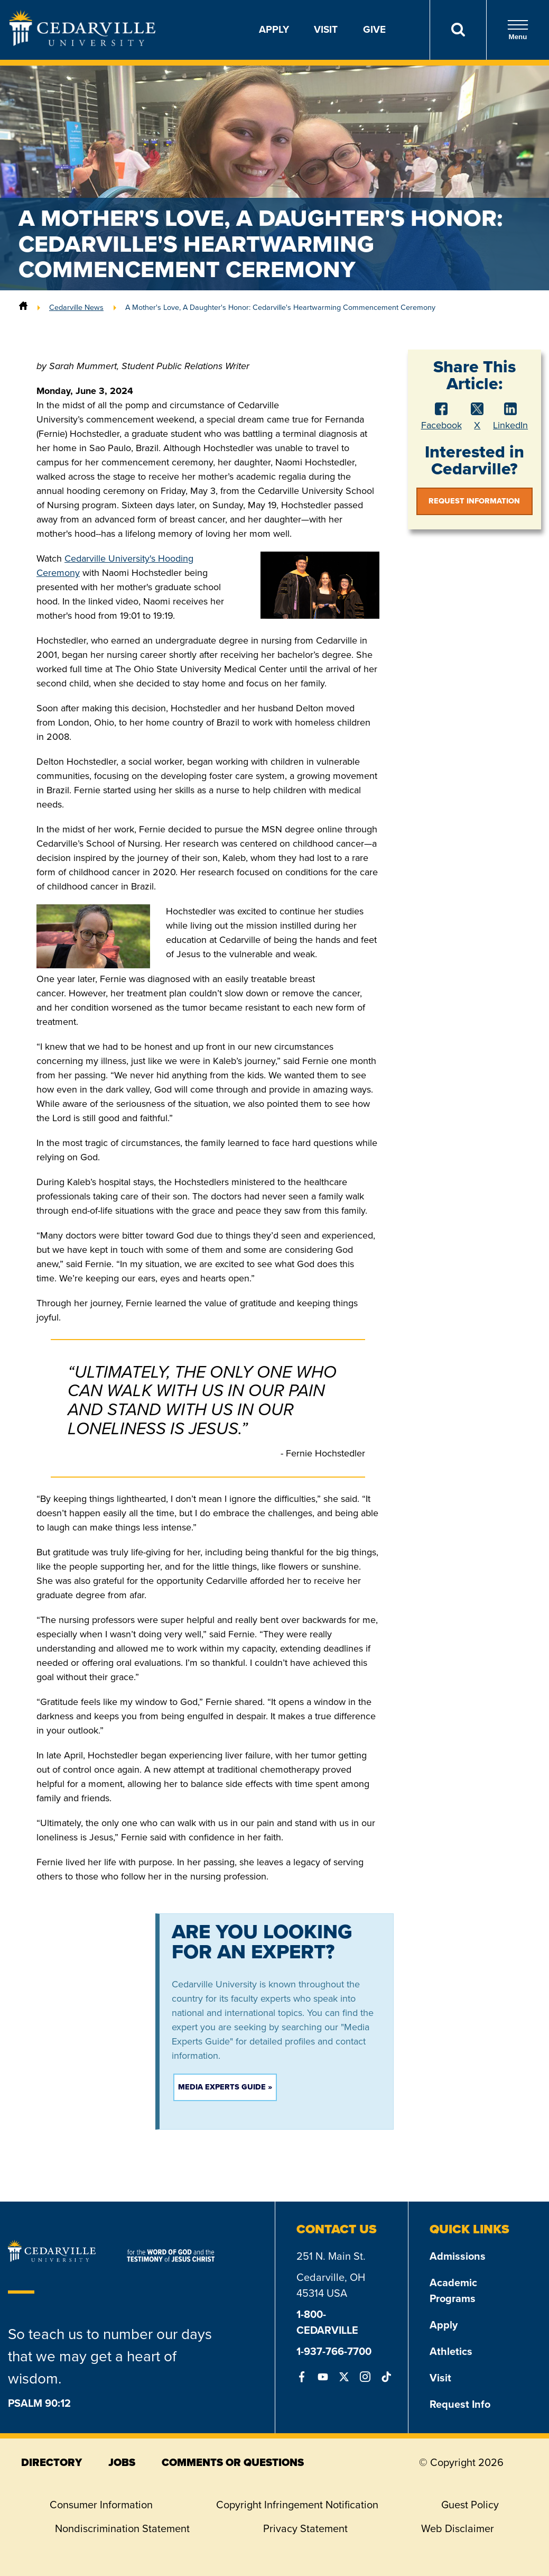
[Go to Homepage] (82, 43)
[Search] (458, 30)
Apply (274, 29)
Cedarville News (76, 307)
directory (51, 2462)
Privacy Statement (305, 2528)
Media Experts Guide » (225, 2087)
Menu (518, 30)
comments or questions (233, 2462)
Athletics (451, 2351)
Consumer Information (101, 2505)
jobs (121, 2462)
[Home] (23, 307)
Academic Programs (453, 2290)
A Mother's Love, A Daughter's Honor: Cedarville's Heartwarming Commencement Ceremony (280, 307)
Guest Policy (470, 2505)
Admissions (458, 2256)
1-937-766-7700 (333, 2351)
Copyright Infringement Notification (297, 2505)
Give (374, 29)
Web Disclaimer (457, 2528)
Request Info (460, 2404)
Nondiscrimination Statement (122, 2528)
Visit (326, 29)
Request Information (474, 501)
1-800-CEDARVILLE (327, 2322)
